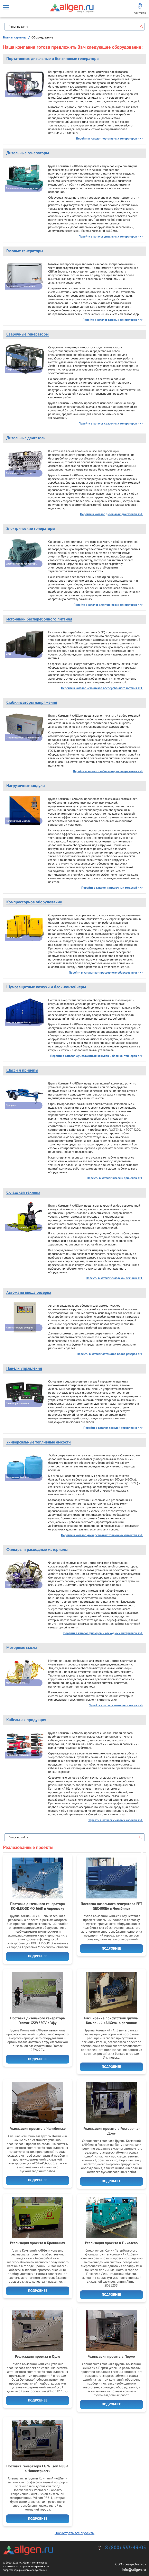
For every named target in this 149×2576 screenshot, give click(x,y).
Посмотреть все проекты (74, 2533)
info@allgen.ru (134, 2569)
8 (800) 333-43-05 (125, 2547)
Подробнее (37, 1956)
